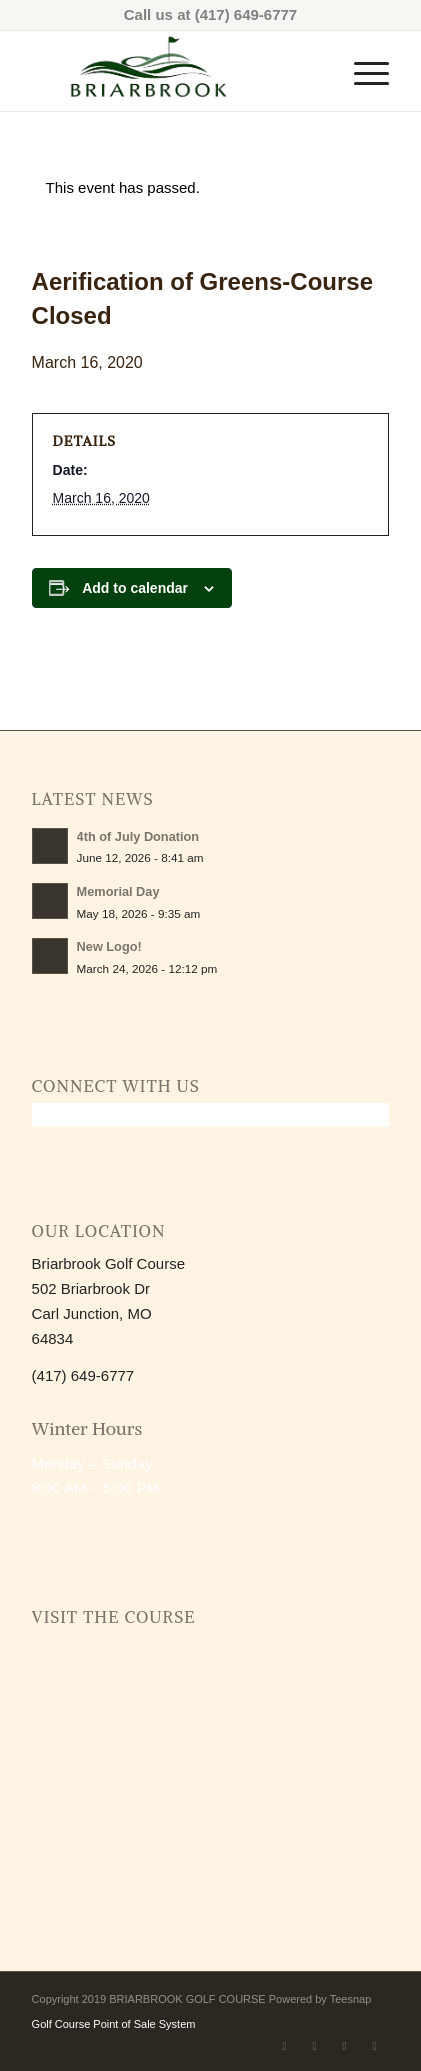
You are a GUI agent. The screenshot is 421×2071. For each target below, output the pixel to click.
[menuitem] (361, 71)
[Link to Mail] (344, 2046)
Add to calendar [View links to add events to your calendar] (135, 588)
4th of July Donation (138, 836)
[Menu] (361, 71)
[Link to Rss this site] (374, 2046)
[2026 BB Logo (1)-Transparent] (175, 71)
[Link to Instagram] (314, 2046)
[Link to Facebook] (284, 2046)
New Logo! (109, 946)
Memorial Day (118, 891)
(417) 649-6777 (246, 14)
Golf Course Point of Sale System (114, 2024)
